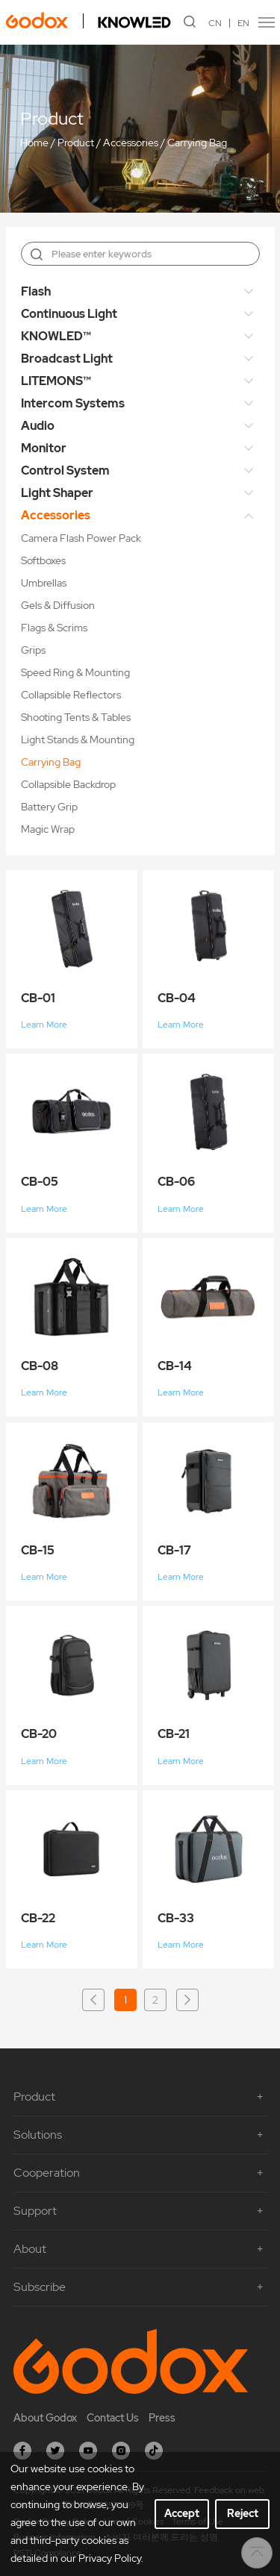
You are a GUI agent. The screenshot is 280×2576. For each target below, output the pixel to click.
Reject (242, 2513)
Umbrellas (43, 583)
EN (243, 23)
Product (75, 143)
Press (162, 2418)
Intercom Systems (73, 403)
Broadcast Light (67, 358)
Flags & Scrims (54, 627)
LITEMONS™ (56, 381)
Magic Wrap (48, 829)
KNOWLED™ (56, 336)
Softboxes (43, 560)
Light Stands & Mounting (77, 739)
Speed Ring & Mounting (75, 672)
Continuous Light (69, 314)
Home (34, 143)
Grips (33, 650)
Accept (181, 2513)
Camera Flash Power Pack (81, 538)
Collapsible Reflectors (71, 694)
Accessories (130, 143)
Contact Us (113, 2418)
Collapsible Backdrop (68, 784)
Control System (65, 470)
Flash (36, 291)
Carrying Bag (197, 143)
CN (215, 23)
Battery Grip (49, 806)
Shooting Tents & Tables (76, 717)
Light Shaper (57, 493)
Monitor (43, 448)
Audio (38, 426)
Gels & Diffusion (58, 605)
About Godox (45, 2418)
